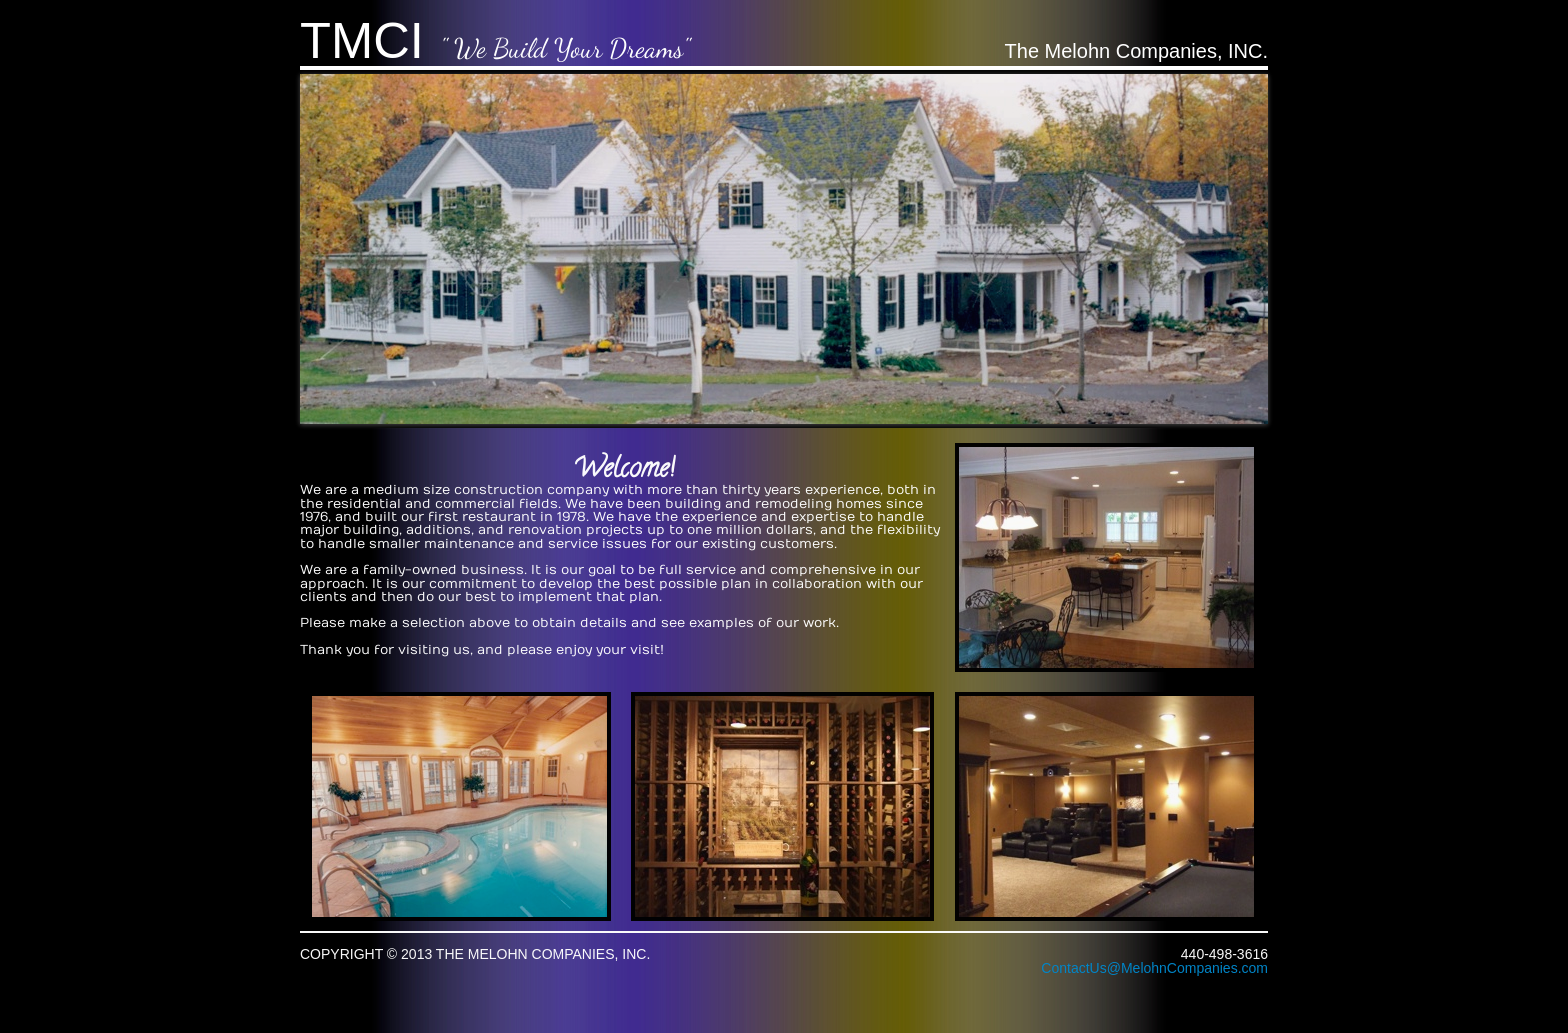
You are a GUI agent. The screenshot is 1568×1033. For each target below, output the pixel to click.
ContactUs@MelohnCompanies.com (1154, 968)
